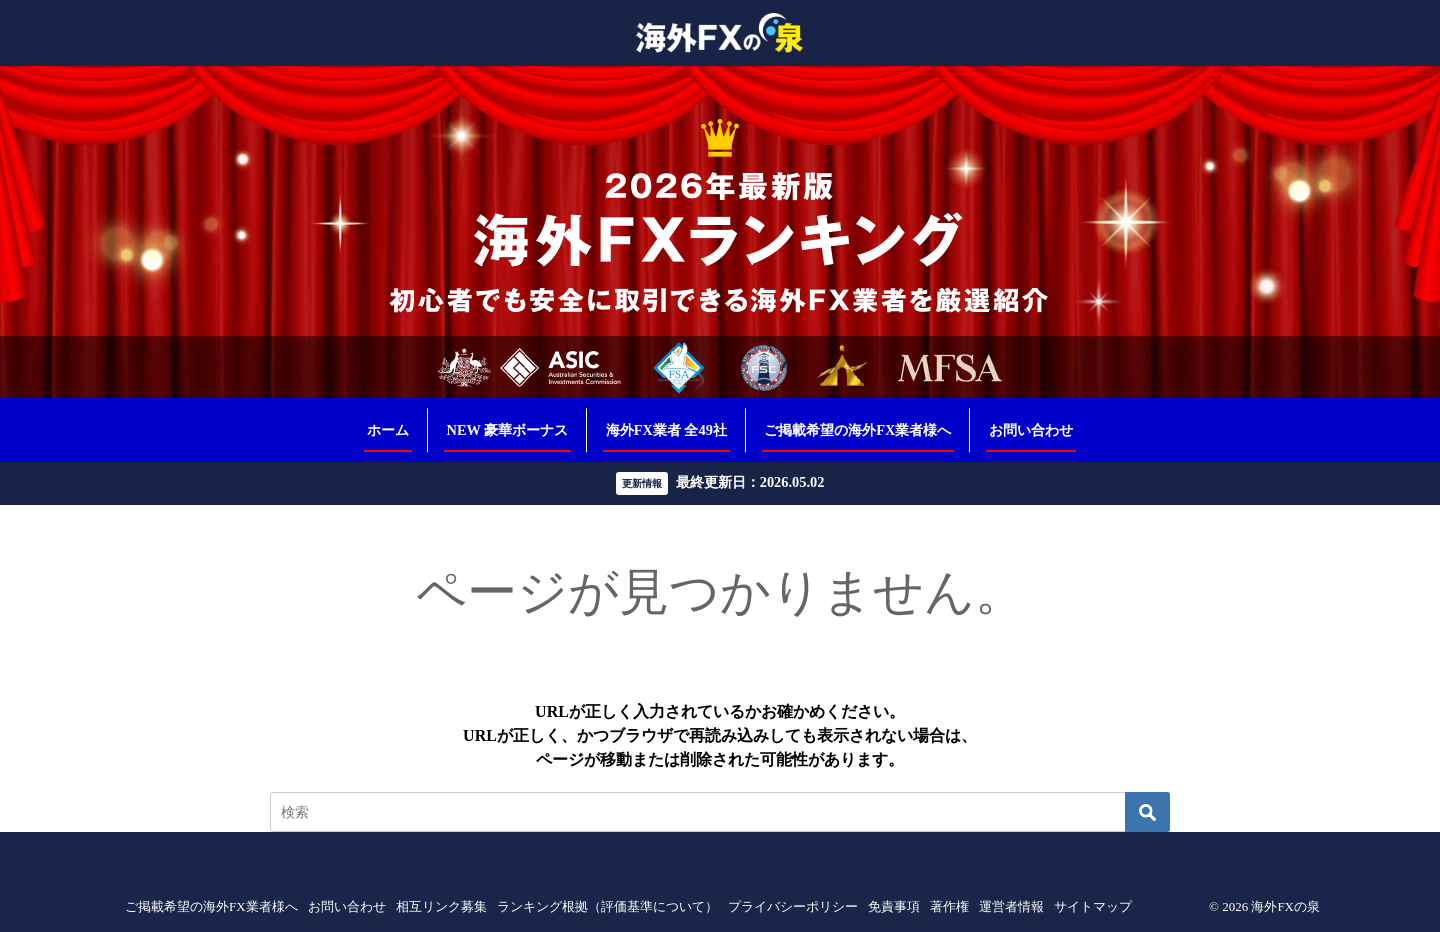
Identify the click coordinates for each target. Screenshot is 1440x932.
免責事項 (894, 906)
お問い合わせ (1031, 430)
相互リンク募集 (441, 906)
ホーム (388, 430)
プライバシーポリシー (793, 906)
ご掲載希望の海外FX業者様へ (857, 430)
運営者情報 (1011, 906)
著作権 (949, 906)
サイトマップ (1093, 906)
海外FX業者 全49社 (666, 430)
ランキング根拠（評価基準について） (607, 906)
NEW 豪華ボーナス (508, 430)
